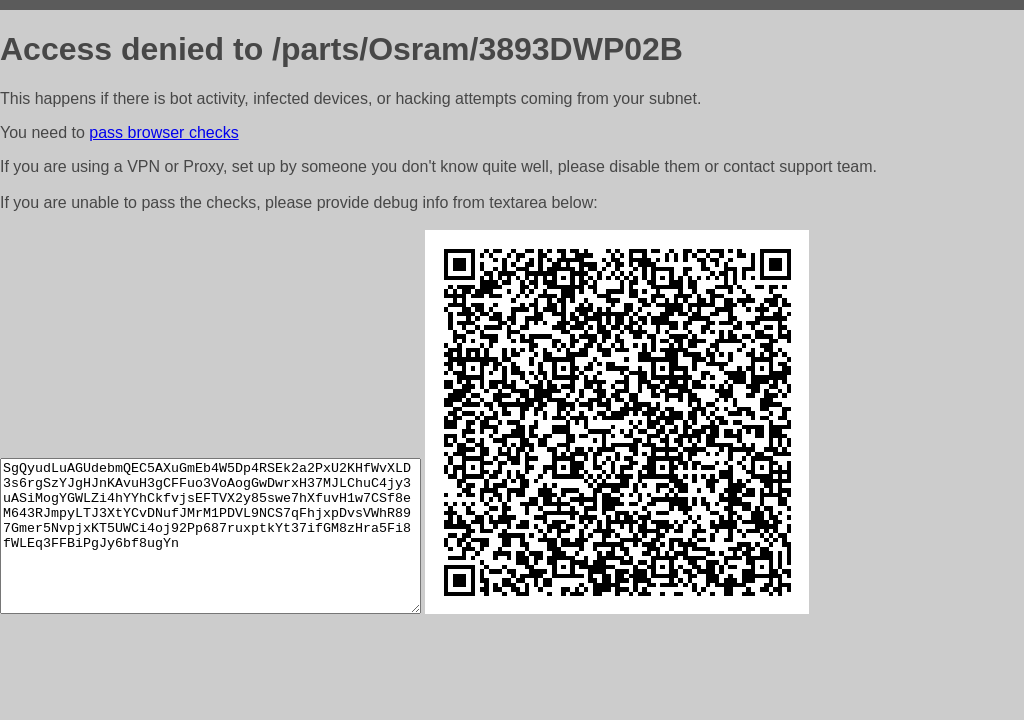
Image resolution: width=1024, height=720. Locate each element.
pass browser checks (163, 132)
